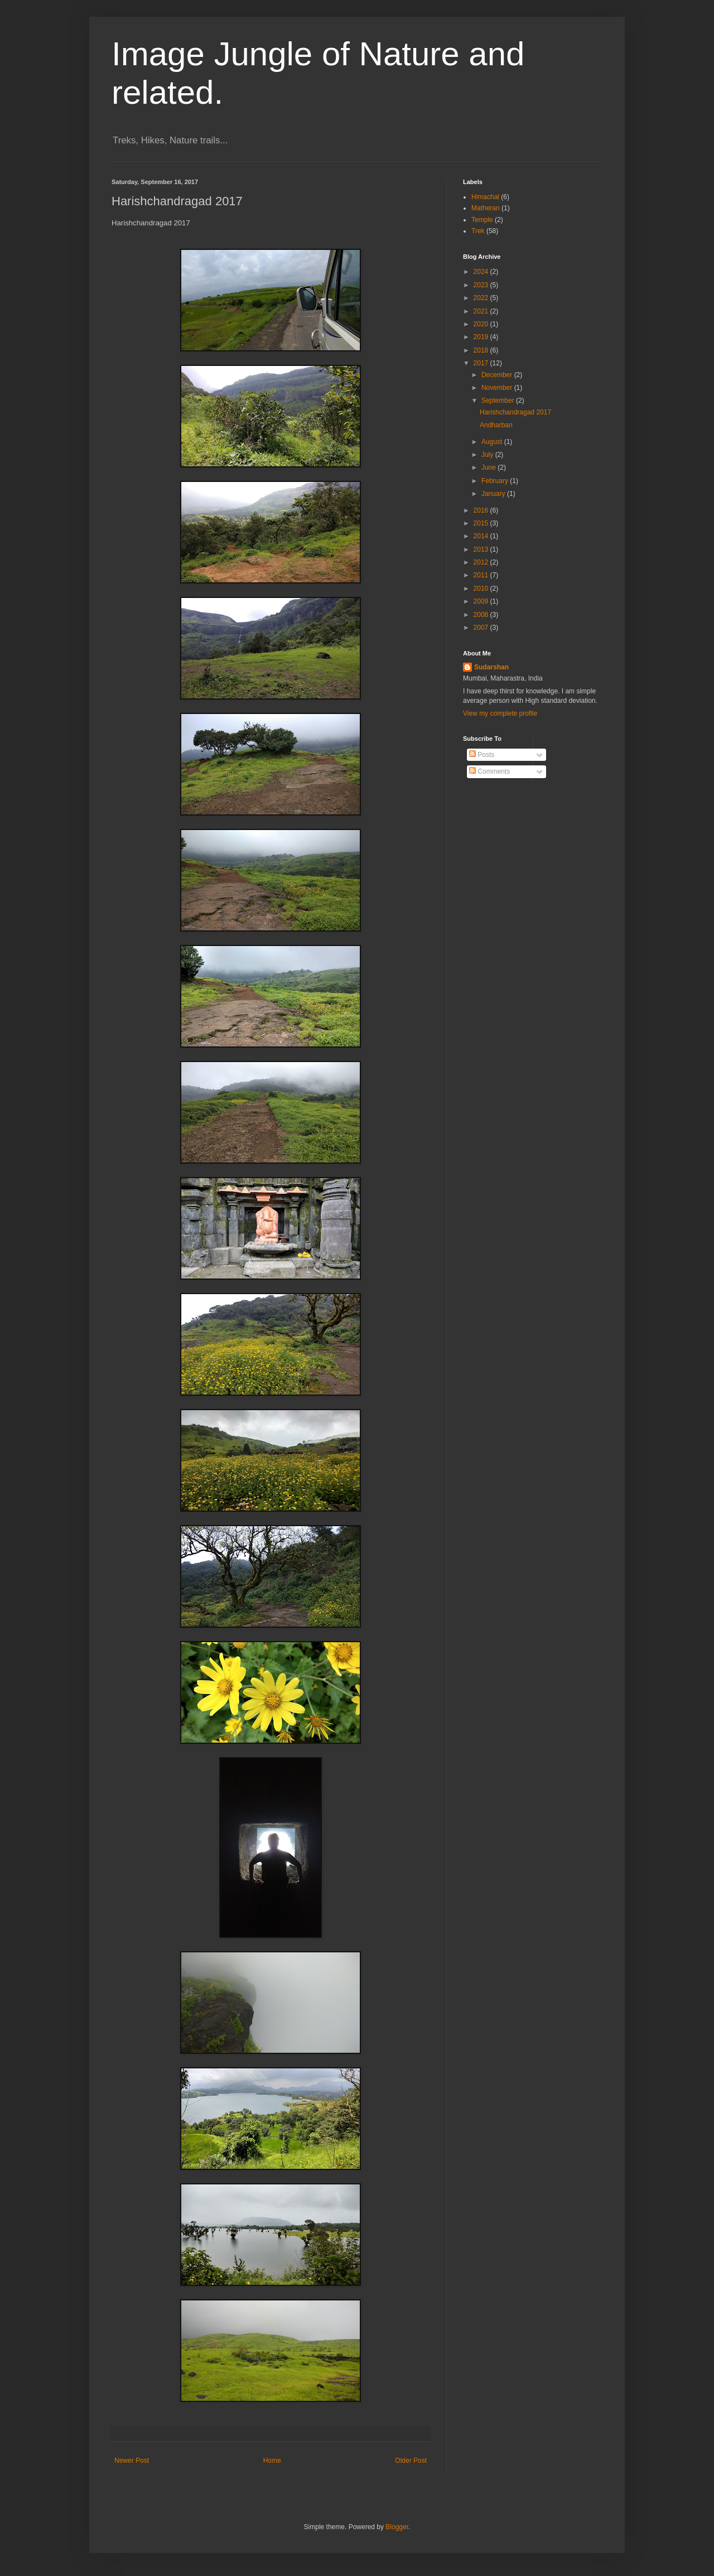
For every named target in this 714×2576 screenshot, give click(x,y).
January (494, 494)
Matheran (485, 208)
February (495, 481)
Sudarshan (491, 667)
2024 (482, 272)
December (497, 375)
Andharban (496, 425)
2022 (482, 298)
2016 (482, 510)
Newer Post (131, 2460)
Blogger (396, 2527)
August (492, 442)
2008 (482, 615)
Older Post (411, 2460)
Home (272, 2460)
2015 (482, 523)
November (497, 388)
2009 (482, 601)
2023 (482, 285)
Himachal (485, 197)
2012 (482, 562)
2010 (482, 588)
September (498, 400)
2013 (482, 549)
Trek (478, 231)
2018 (482, 350)
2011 (482, 575)
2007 (482, 627)
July (488, 455)
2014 (482, 536)
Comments (489, 771)
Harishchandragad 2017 (515, 412)
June (489, 467)
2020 (482, 324)
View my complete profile (500, 713)
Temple (482, 220)
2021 (482, 311)
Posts (481, 755)
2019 (482, 337)
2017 (482, 363)
